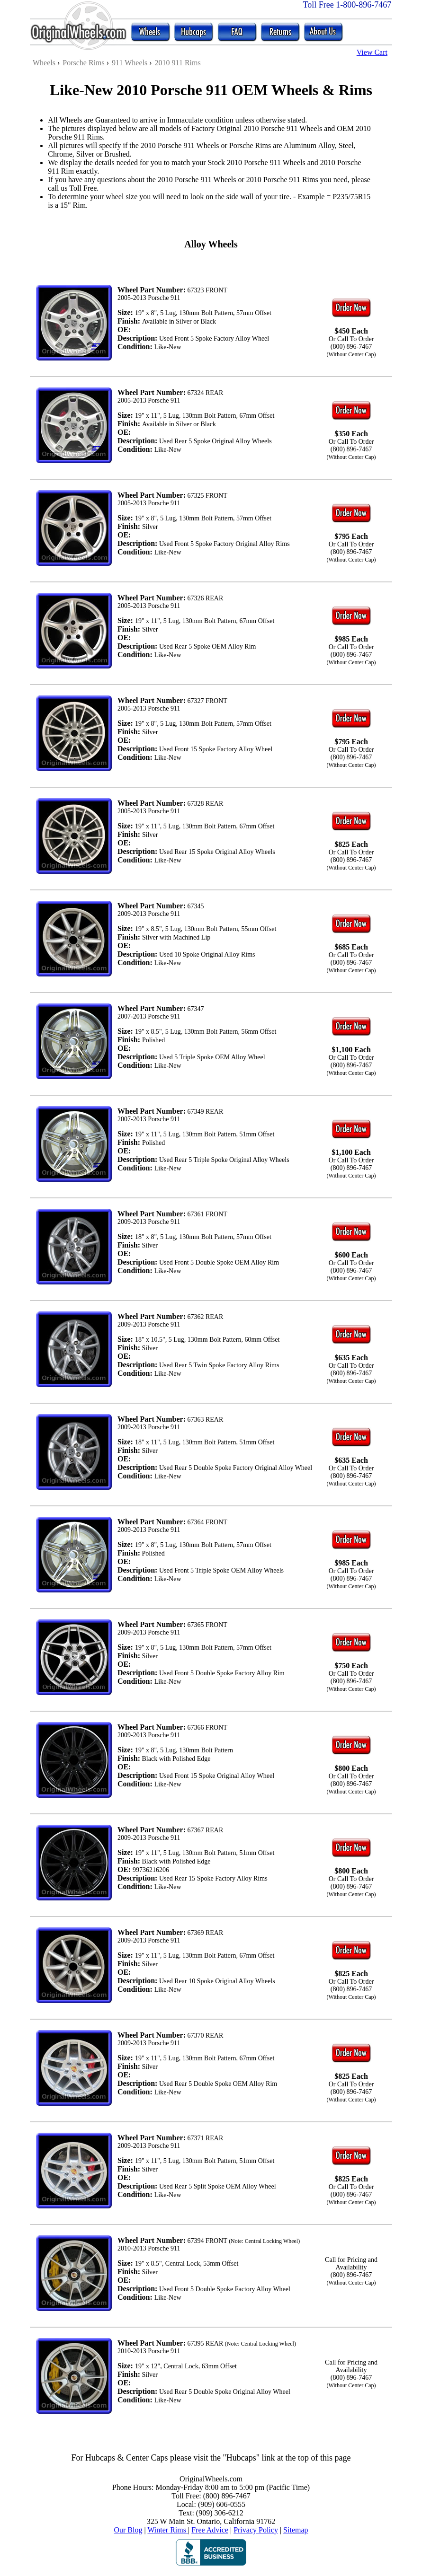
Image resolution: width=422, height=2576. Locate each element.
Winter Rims (167, 2530)
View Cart (372, 52)
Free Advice (209, 2530)
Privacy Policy (255, 2530)
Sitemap (295, 2530)
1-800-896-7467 (363, 4)
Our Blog (128, 2530)
